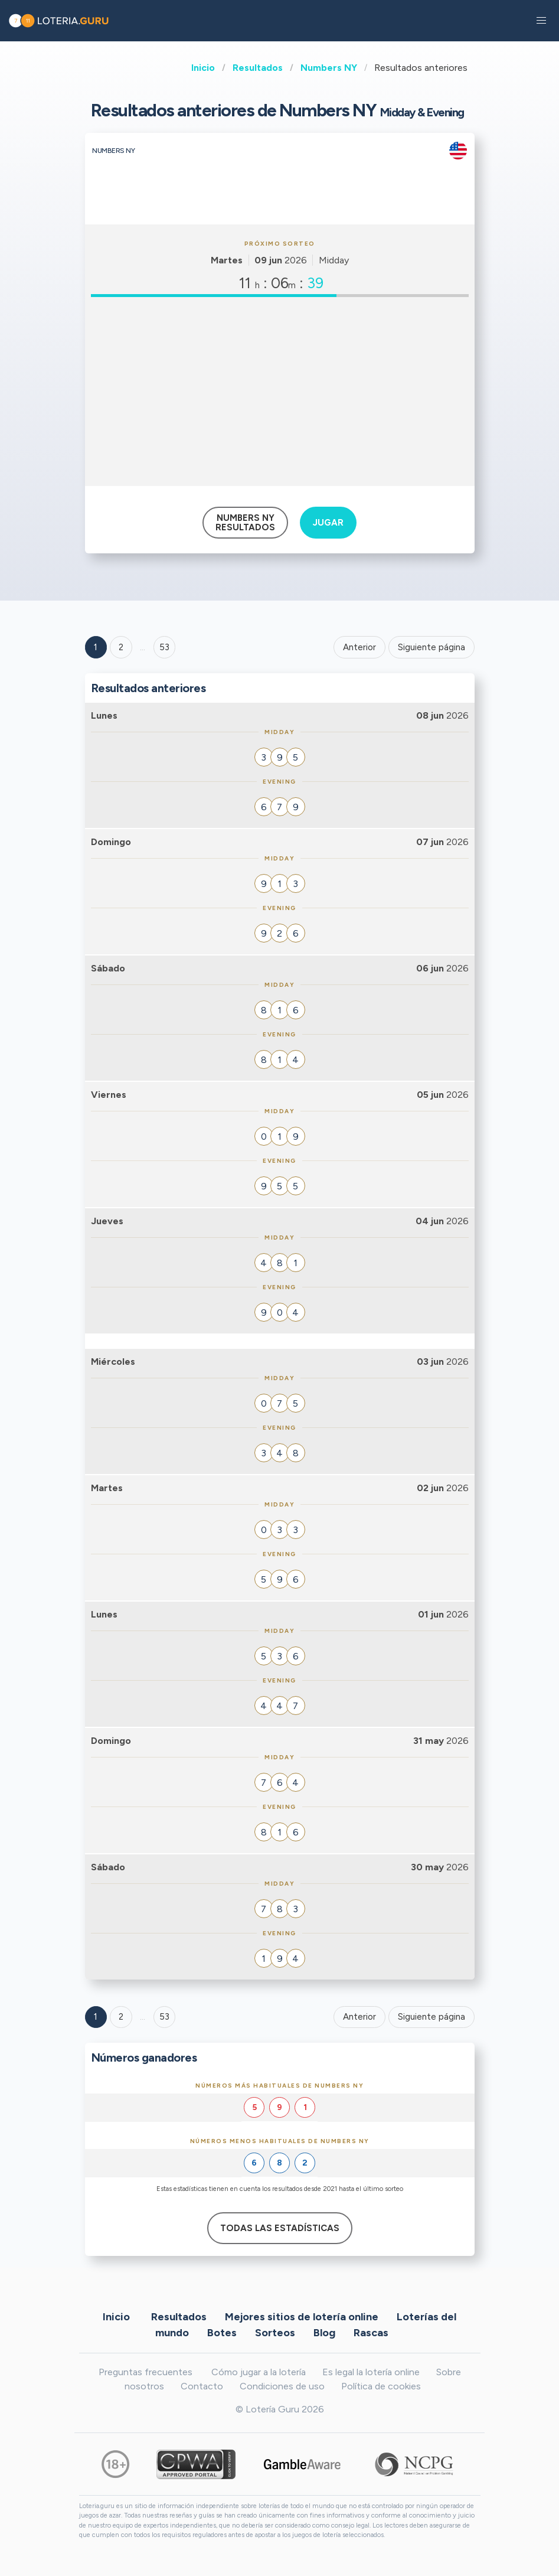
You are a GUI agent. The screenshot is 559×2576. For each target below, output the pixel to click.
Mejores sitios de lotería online (301, 2316)
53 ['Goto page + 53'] (164, 647)
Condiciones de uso (282, 2386)
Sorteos (275, 2332)
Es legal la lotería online (371, 2372)
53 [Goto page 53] (164, 2016)
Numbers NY (328, 67)
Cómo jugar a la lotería (258, 2372)
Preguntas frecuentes (145, 2372)
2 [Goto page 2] (121, 647)
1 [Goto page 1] (95, 647)
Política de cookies (381, 2386)
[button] (541, 20)
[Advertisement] (280, 391)
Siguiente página (431, 647)
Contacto (202, 2386)
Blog (324, 2332)
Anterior (359, 647)
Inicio (203, 67)
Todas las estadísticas (279, 2228)
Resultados (258, 67)
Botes (222, 2332)
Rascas (371, 2332)
